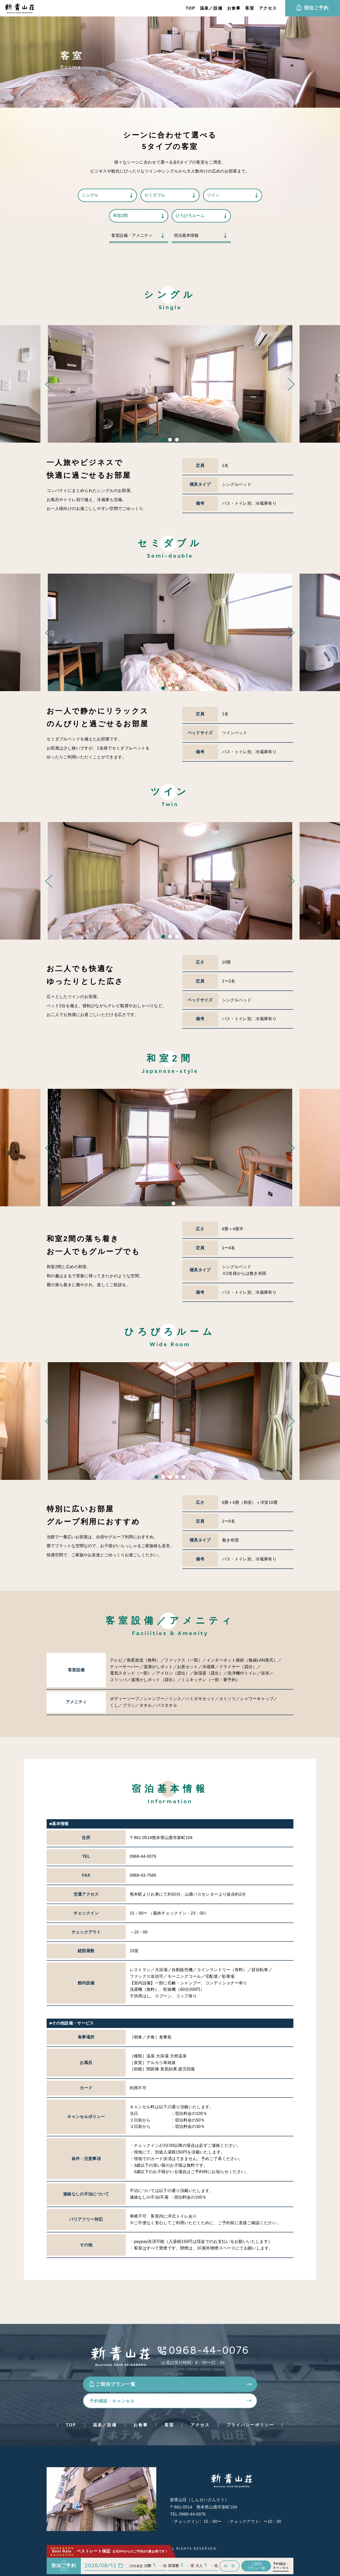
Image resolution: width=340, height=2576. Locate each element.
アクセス (268, 8)
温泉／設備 (211, 8)
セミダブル (170, 196)
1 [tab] (163, 444)
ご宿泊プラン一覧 (131, 2389)
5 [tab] (184, 1481)
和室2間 (138, 219)
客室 (249, 8)
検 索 (229, 2566)
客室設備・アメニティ (136, 239)
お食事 (234, 8)
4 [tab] (177, 1481)
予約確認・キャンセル (281, 2565)
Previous (47, 388)
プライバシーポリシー (250, 2413)
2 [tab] (170, 444)
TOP (190, 8)
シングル (107, 196)
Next (292, 388)
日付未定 (136, 2566)
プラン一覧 (256, 2566)
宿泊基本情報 (198, 239)
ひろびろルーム (201, 219)
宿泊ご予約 (313, 8)
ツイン (232, 196)
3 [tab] (177, 444)
